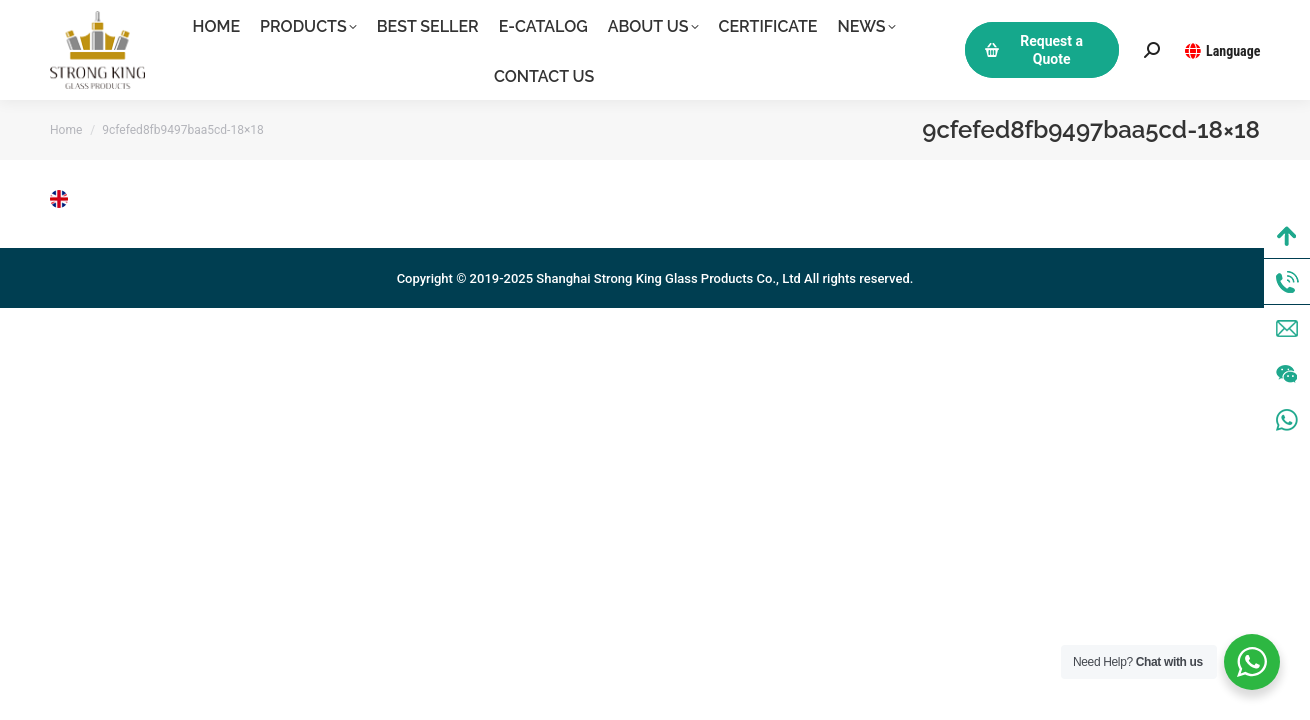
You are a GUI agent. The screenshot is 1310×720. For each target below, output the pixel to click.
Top (1287, 236)
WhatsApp (1287, 420)
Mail (1287, 328)
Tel (1287, 282)
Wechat (1287, 374)
